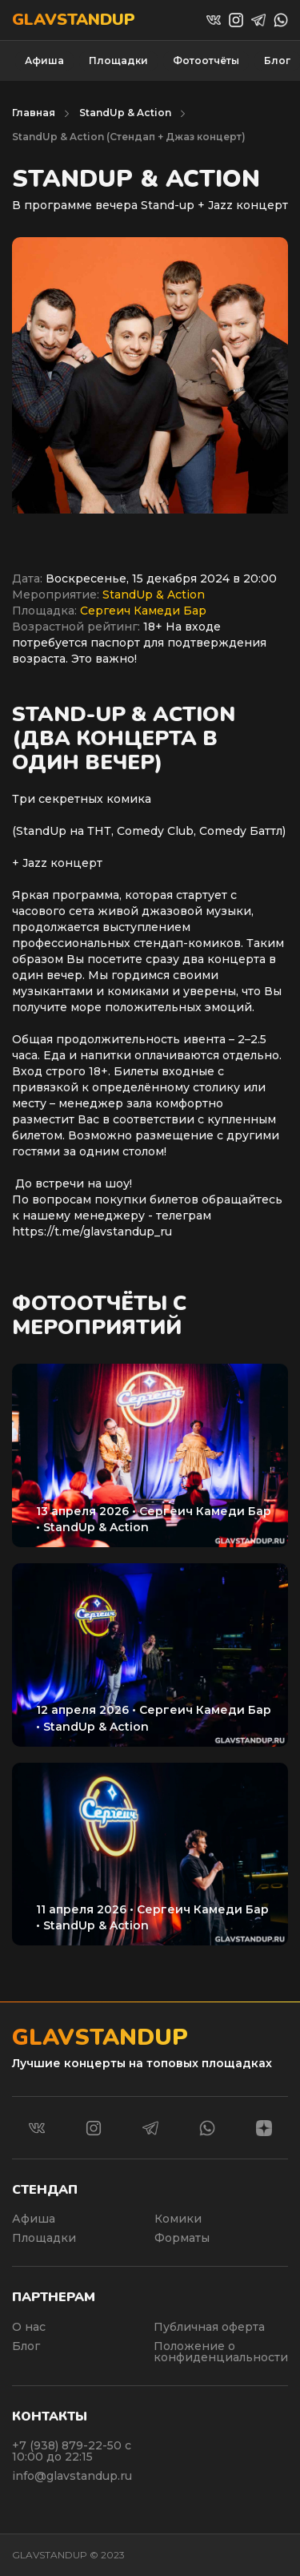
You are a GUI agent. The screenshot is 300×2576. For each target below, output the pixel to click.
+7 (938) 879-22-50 (68, 2445)
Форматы (182, 2238)
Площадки (118, 60)
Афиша (44, 60)
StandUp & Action (125, 113)
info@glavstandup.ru (72, 2476)
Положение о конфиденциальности (221, 2351)
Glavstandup (73, 20)
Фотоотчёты (206, 60)
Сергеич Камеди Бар (143, 610)
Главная (33, 113)
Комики (178, 2218)
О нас (29, 2327)
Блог (277, 60)
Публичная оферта (209, 2327)
